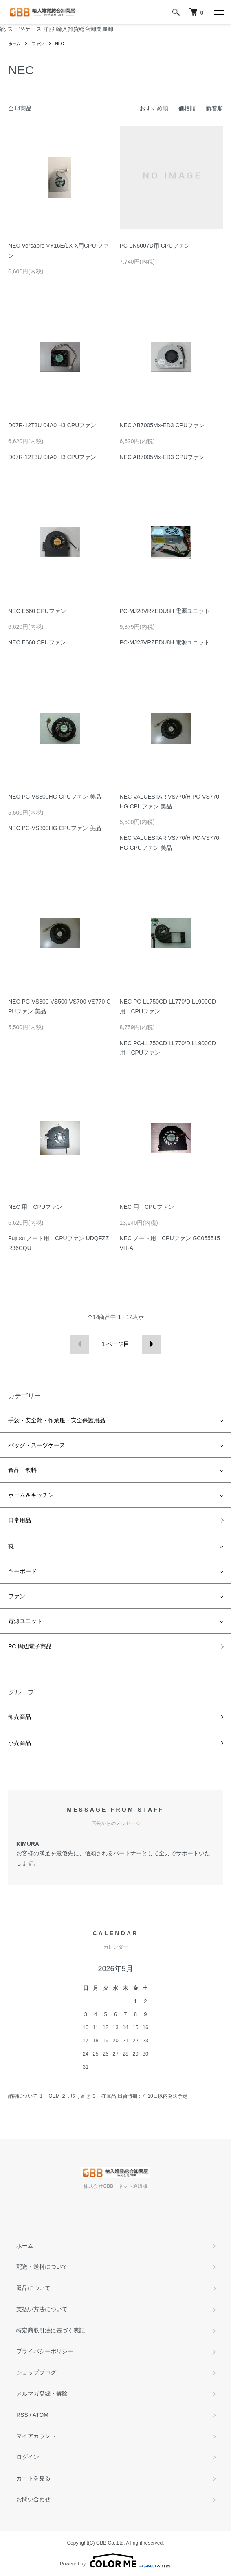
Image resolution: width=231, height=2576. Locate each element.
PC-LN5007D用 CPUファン (155, 245)
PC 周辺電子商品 (30, 1646)
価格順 (187, 108)
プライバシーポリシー (44, 2351)
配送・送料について (42, 2266)
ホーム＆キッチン (31, 1495)
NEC (59, 44)
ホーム (14, 44)
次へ (151, 1344)
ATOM (40, 2415)
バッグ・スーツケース (36, 1445)
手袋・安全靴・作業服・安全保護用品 (56, 1420)
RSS (22, 2415)
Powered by (115, 2560)
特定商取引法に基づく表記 (50, 2330)
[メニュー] (219, 12)
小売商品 (19, 1743)
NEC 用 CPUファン (35, 1207)
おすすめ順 (154, 108)
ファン (38, 44)
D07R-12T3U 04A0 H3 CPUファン (52, 425)
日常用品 (19, 1520)
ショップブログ (36, 2372)
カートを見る (33, 2478)
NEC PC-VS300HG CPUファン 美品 (54, 796)
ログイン (27, 2457)
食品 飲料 (22, 1470)
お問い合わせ (33, 2499)
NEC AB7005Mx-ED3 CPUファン (162, 425)
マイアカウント (36, 2436)
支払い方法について (42, 2309)
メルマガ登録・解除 (42, 2393)
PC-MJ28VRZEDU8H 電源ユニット (165, 611)
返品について (33, 2288)
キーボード (22, 1571)
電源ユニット (25, 1621)
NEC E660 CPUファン (37, 611)
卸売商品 (19, 1717)
